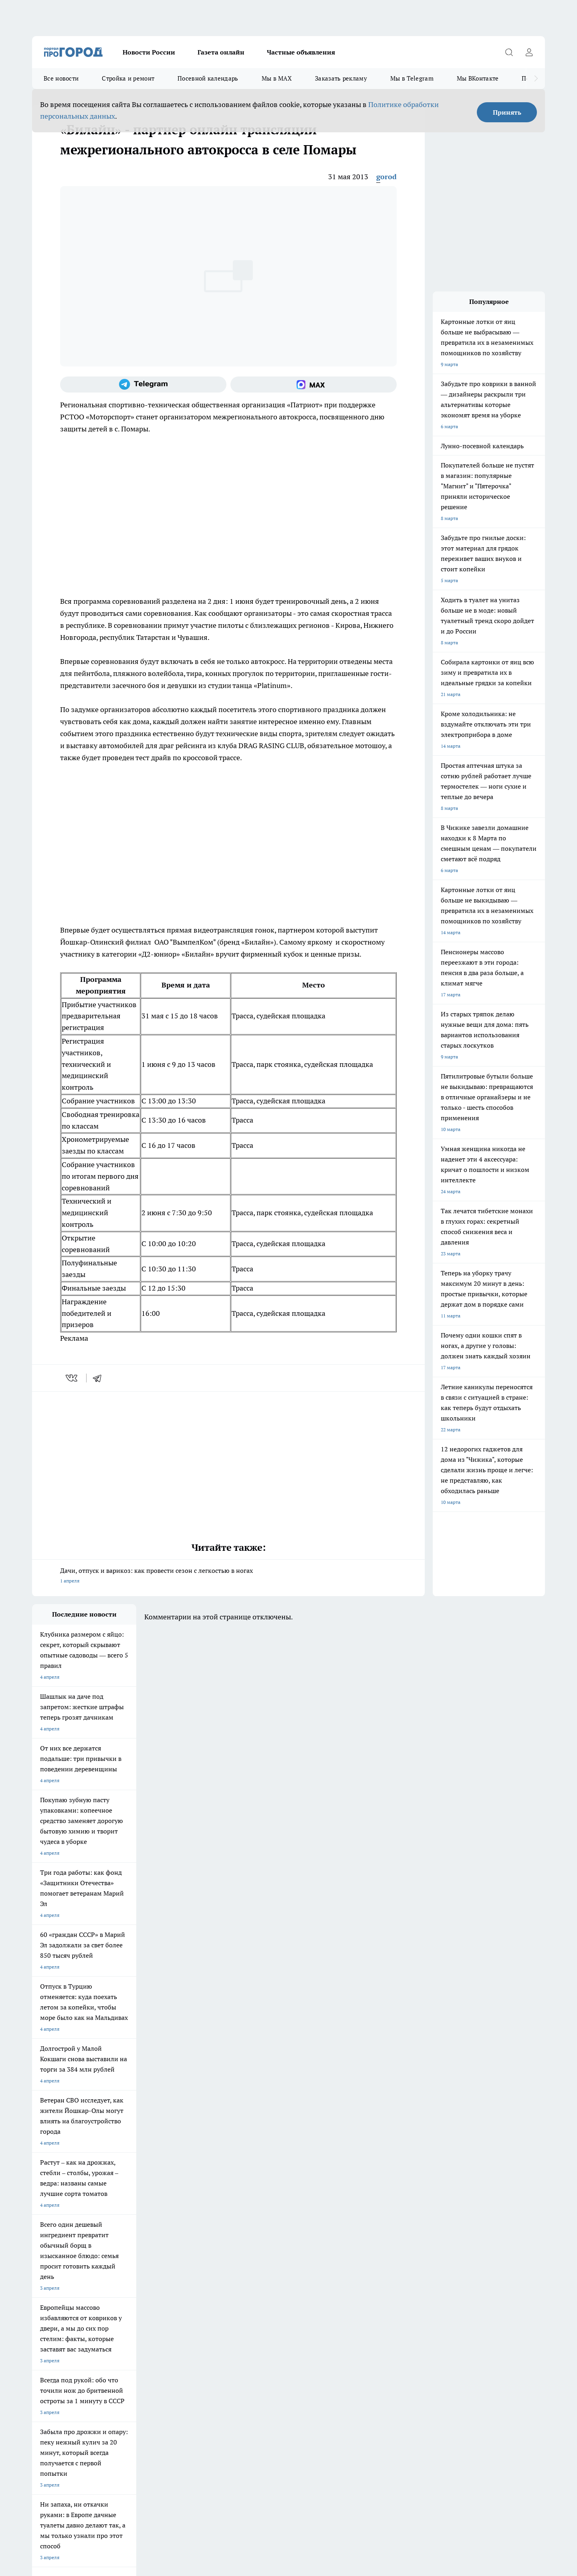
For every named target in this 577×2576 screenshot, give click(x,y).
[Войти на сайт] (529, 52)
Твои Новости (47, 2258)
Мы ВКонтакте (478, 78)
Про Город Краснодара (264, 2268)
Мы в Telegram (412, 78)
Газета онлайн (221, 52)
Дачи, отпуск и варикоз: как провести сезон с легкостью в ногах (228, 1576)
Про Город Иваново (329, 2248)
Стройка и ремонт (128, 78)
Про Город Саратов (329, 2258)
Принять (507, 112)
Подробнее (243, 2448)
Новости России (149, 52)
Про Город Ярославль (193, 2248)
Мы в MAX (277, 78)
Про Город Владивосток (196, 2268)
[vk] (72, 1378)
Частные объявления (301, 52)
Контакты (144, 2316)
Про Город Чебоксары (56, 2248)
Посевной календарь (208, 78)
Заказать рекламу (341, 78)
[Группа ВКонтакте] (383, 2260)
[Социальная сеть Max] (313, 384)
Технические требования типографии (175, 2306)
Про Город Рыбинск (191, 2258)
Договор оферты (51, 2306)
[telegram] (100, 1378)
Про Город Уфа (255, 2258)
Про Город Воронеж (260, 2248)
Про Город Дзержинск (126, 2268)
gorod (386, 176)
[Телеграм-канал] (143, 384)
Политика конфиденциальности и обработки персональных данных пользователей (125, 2460)
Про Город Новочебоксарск (132, 2248)
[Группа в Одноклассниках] (403, 2260)
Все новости (61, 78)
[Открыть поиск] (509, 52)
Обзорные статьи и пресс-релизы (273, 2306)
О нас (38, 2316)
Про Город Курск (120, 2258)
